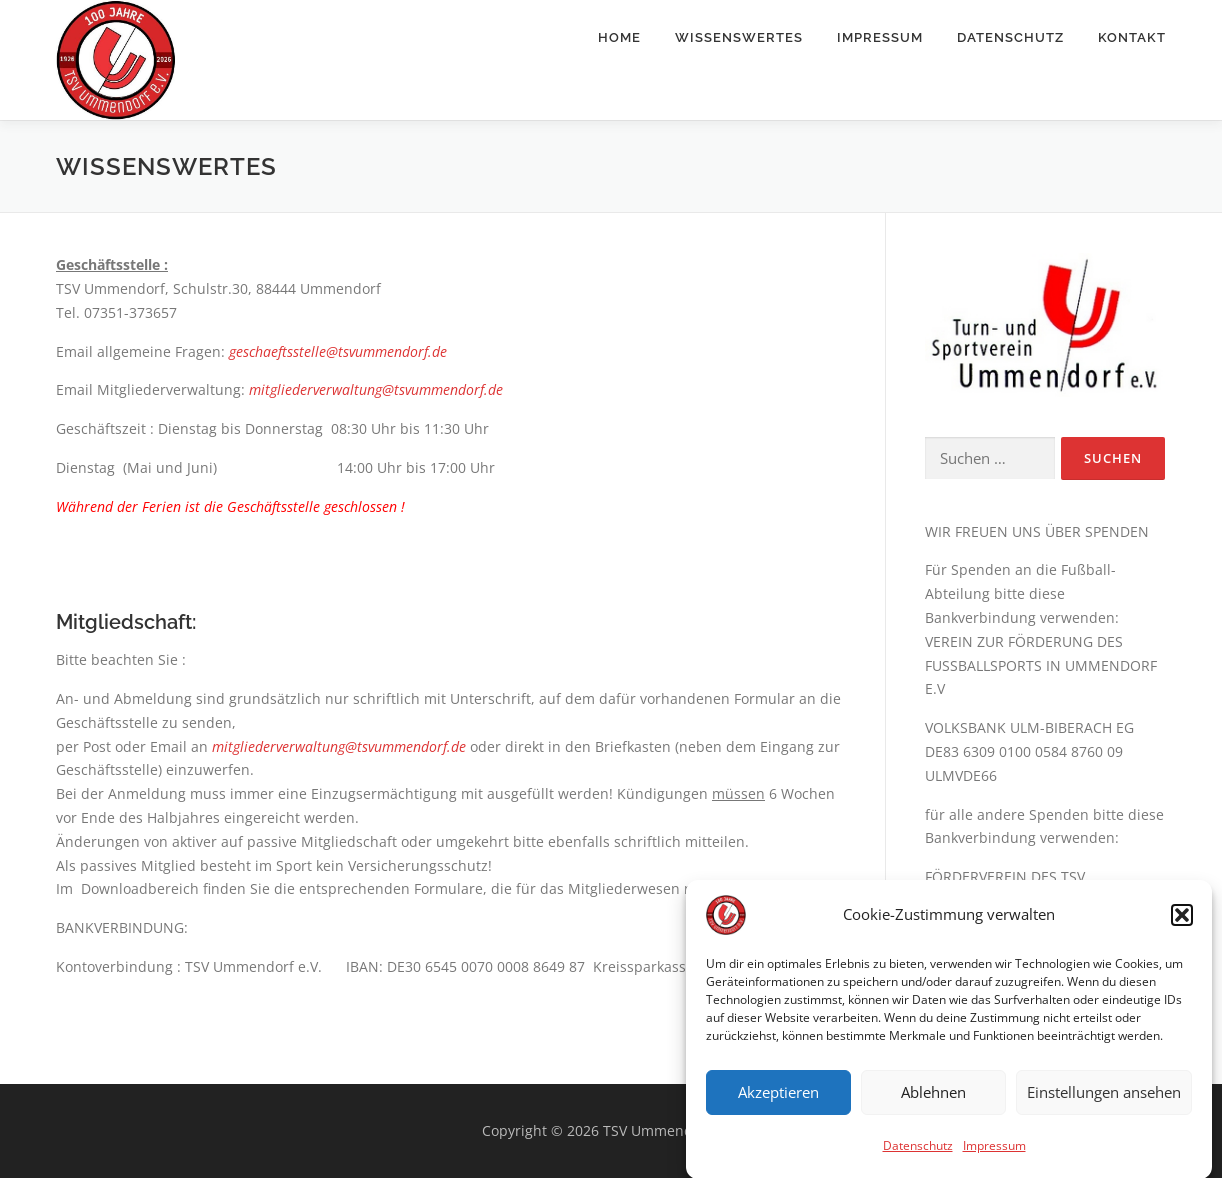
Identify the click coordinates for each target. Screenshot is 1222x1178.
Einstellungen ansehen (1104, 1103)
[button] (1182, 925)
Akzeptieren (778, 1103)
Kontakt (1132, 37)
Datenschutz (918, 1155)
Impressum (994, 1155)
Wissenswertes (739, 37)
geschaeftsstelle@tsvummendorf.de (338, 351)
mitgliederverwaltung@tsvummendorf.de (376, 389)
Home (619, 37)
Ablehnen (933, 1103)
